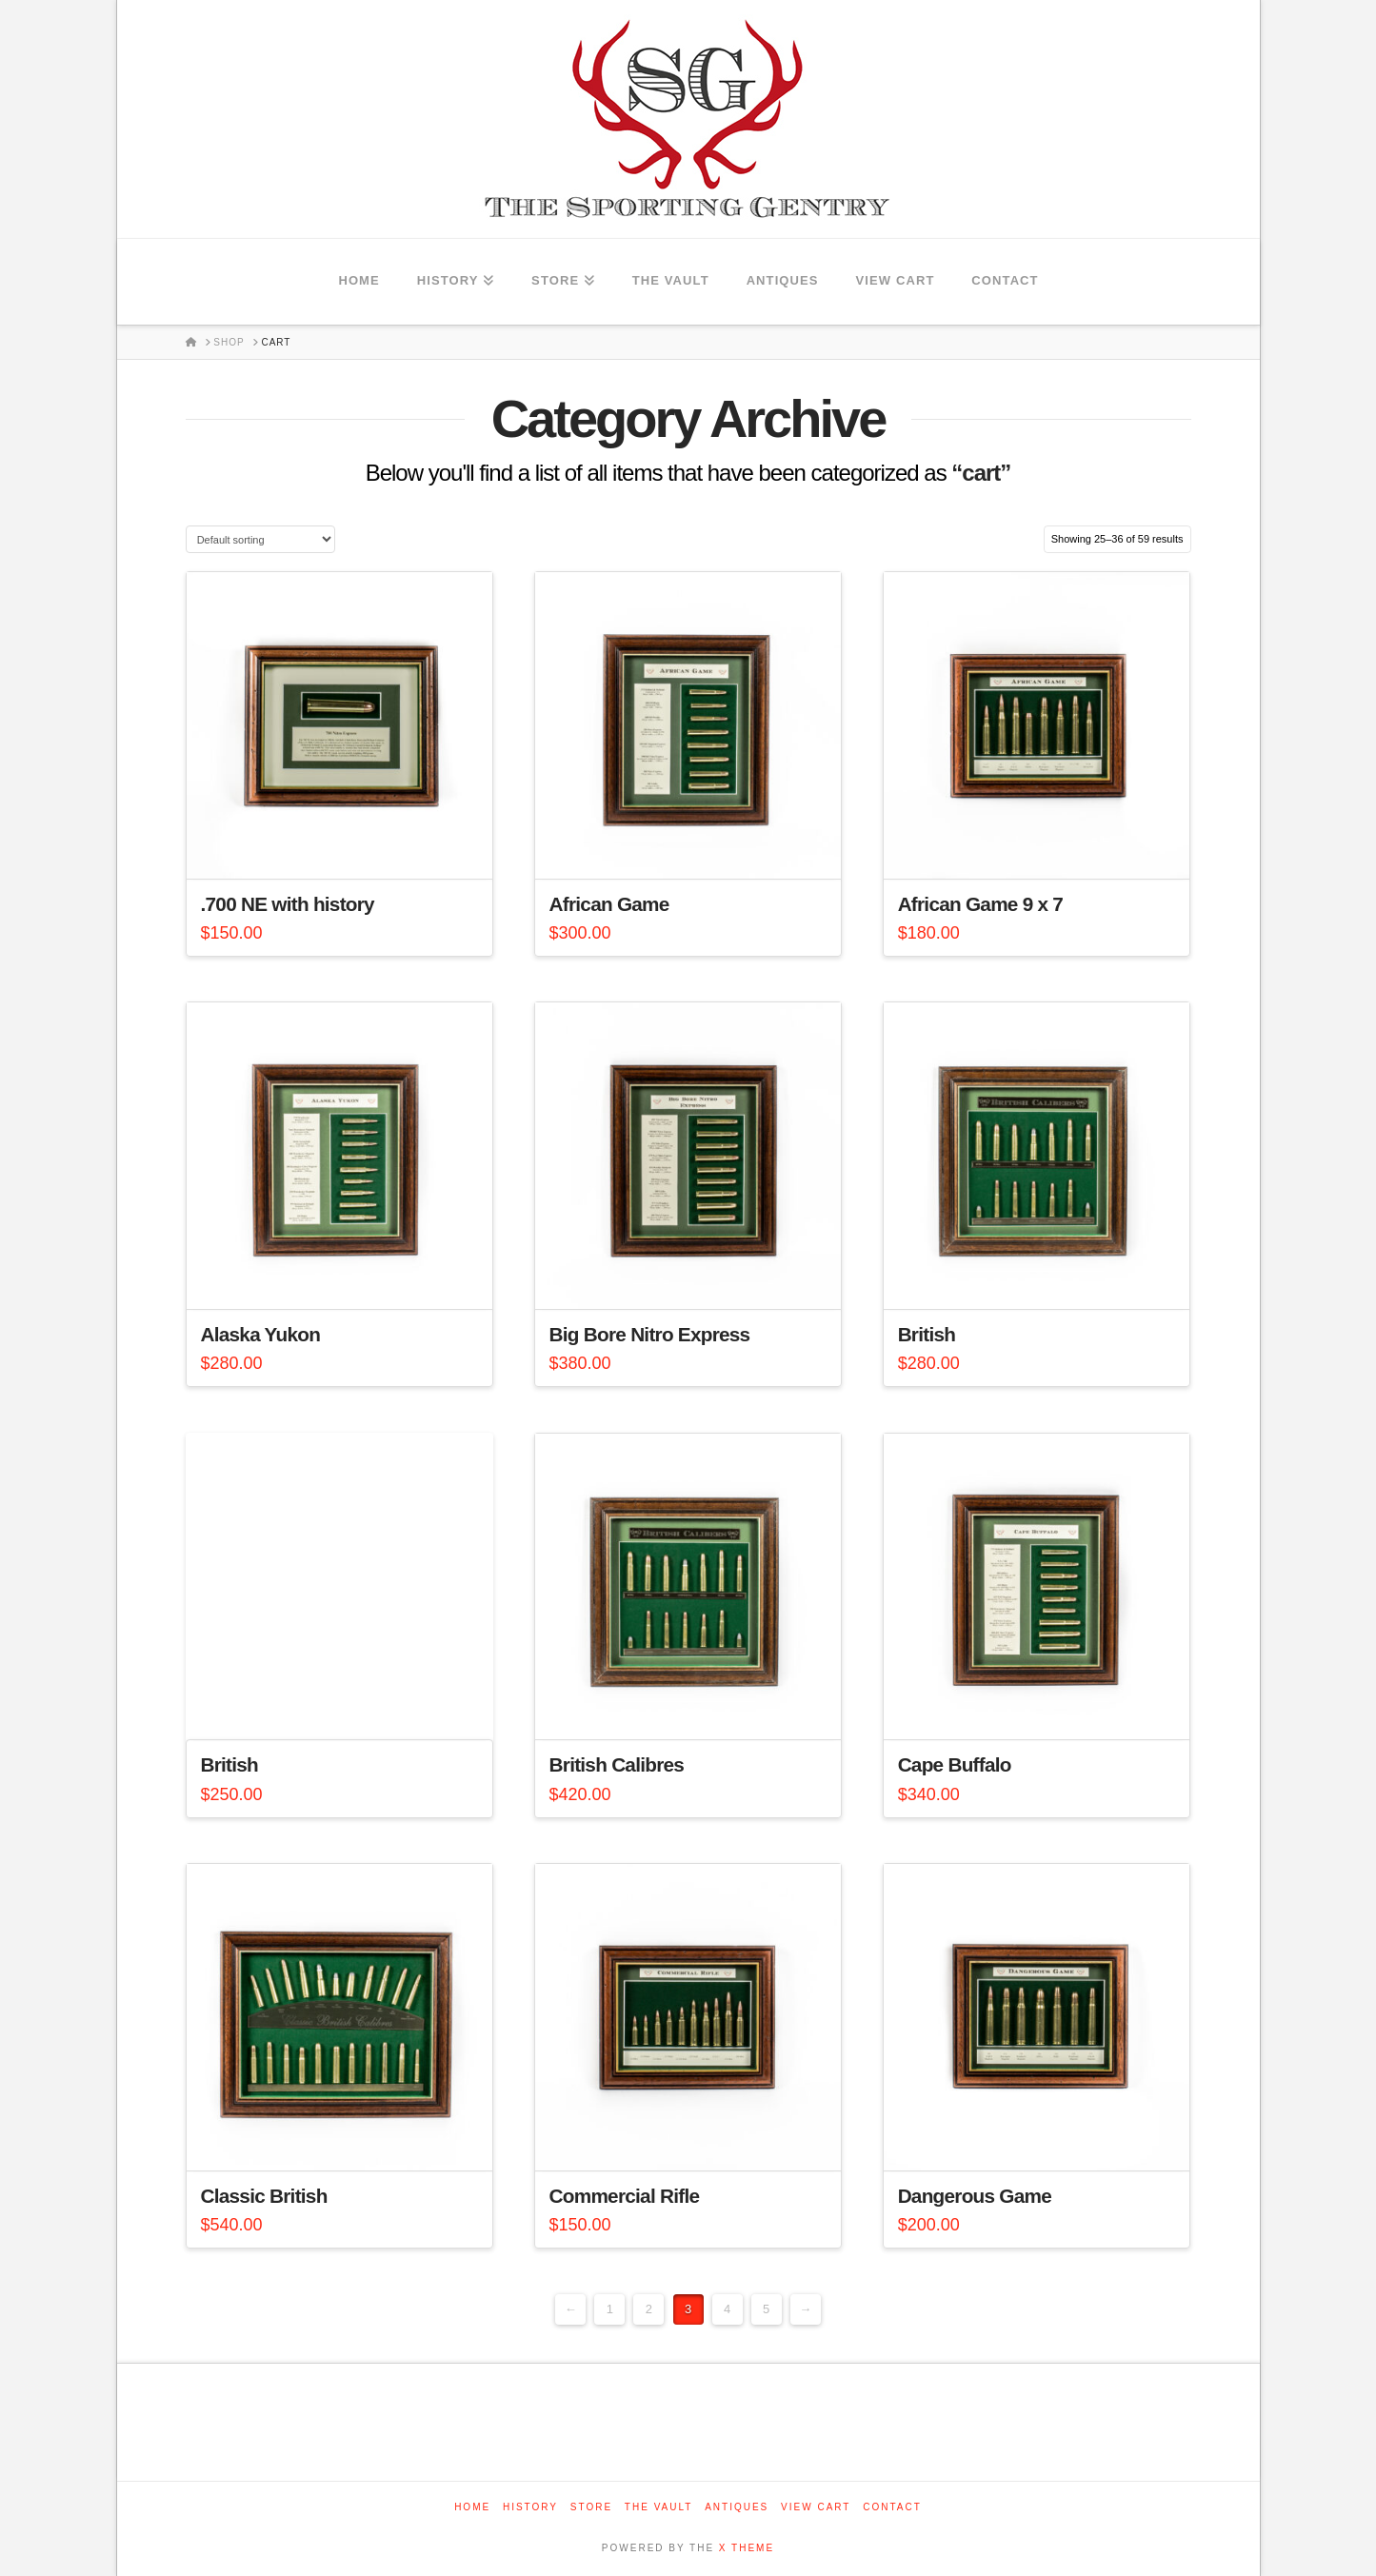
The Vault (659, 2507)
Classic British (264, 2196)
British (927, 1334)
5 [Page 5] (766, 2309)
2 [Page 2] (649, 2309)
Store (591, 2507)
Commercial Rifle (624, 2196)
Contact (892, 2507)
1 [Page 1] (610, 2309)
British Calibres (617, 1764)
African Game (609, 904)
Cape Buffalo (954, 1764)
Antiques (736, 2507)
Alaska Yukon (261, 1334)
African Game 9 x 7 (981, 904)
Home (472, 2507)
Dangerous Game (974, 2196)
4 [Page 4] (727, 2309)
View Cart (815, 2507)
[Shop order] (260, 539)
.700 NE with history (287, 904)
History (530, 2507)
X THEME (746, 2548)
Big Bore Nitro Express (649, 1334)
